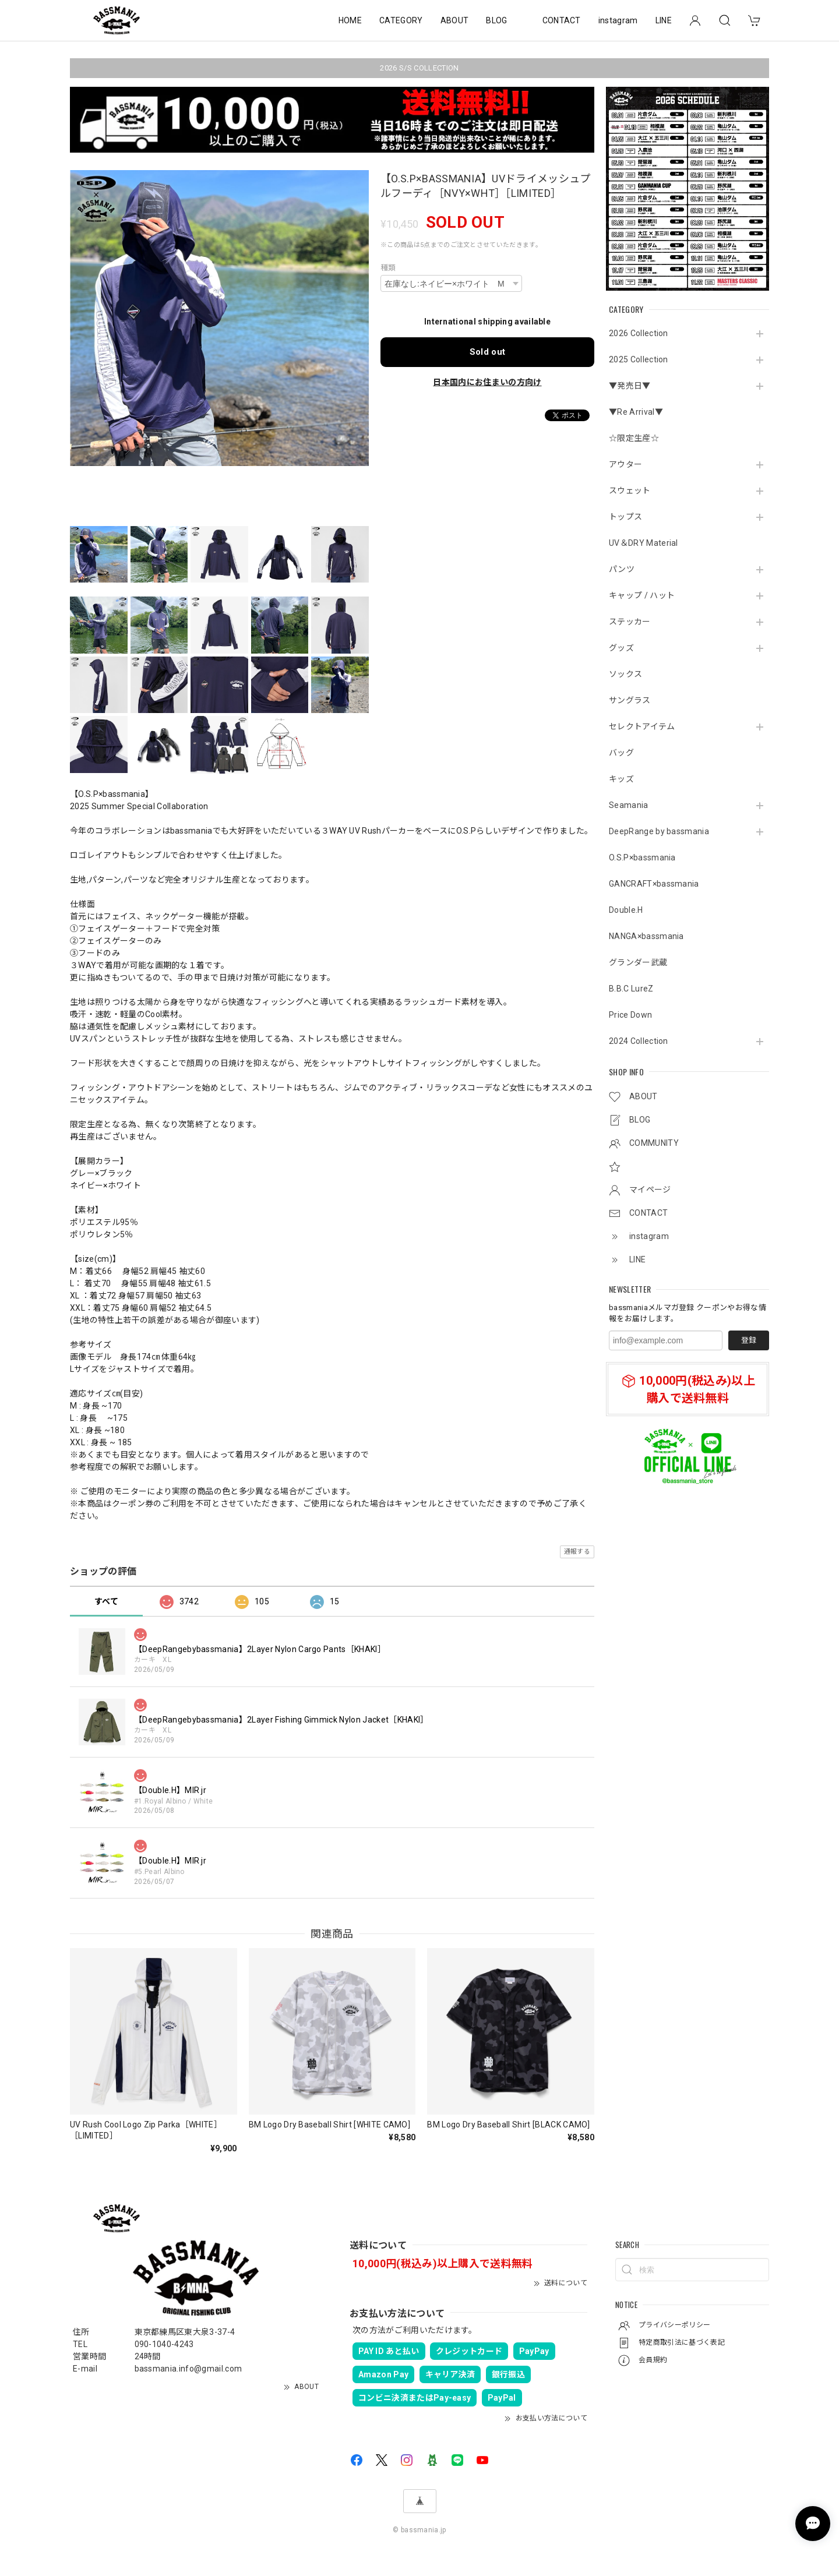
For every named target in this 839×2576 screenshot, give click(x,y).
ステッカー (630, 621)
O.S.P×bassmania (642, 857)
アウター (625, 464)
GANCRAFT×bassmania (654, 883)
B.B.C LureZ (631, 988)
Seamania (628, 805)
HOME (350, 20)
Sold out (488, 352)
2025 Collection (638, 359)
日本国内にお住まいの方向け (487, 382)
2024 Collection (638, 1041)
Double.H (626, 910)
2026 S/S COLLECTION (419, 67)
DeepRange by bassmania (659, 831)
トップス (625, 516)
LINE (663, 20)
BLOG (496, 20)
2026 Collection (638, 333)
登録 (748, 1340)
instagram (618, 20)
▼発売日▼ (630, 385)
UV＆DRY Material (643, 543)
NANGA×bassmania (646, 936)
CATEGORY (401, 20)
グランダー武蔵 (638, 962)
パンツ (621, 569)
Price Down (630, 1014)
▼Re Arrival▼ (636, 412)
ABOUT (454, 20)
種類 (388, 267)
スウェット (630, 490)
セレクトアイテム (642, 726)
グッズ (621, 647)
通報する (577, 1551)
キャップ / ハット (642, 595)
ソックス (625, 674)
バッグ (621, 752)
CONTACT (561, 20)
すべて (106, 1601)
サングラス (630, 700)
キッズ (621, 779)
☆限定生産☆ (634, 438)
